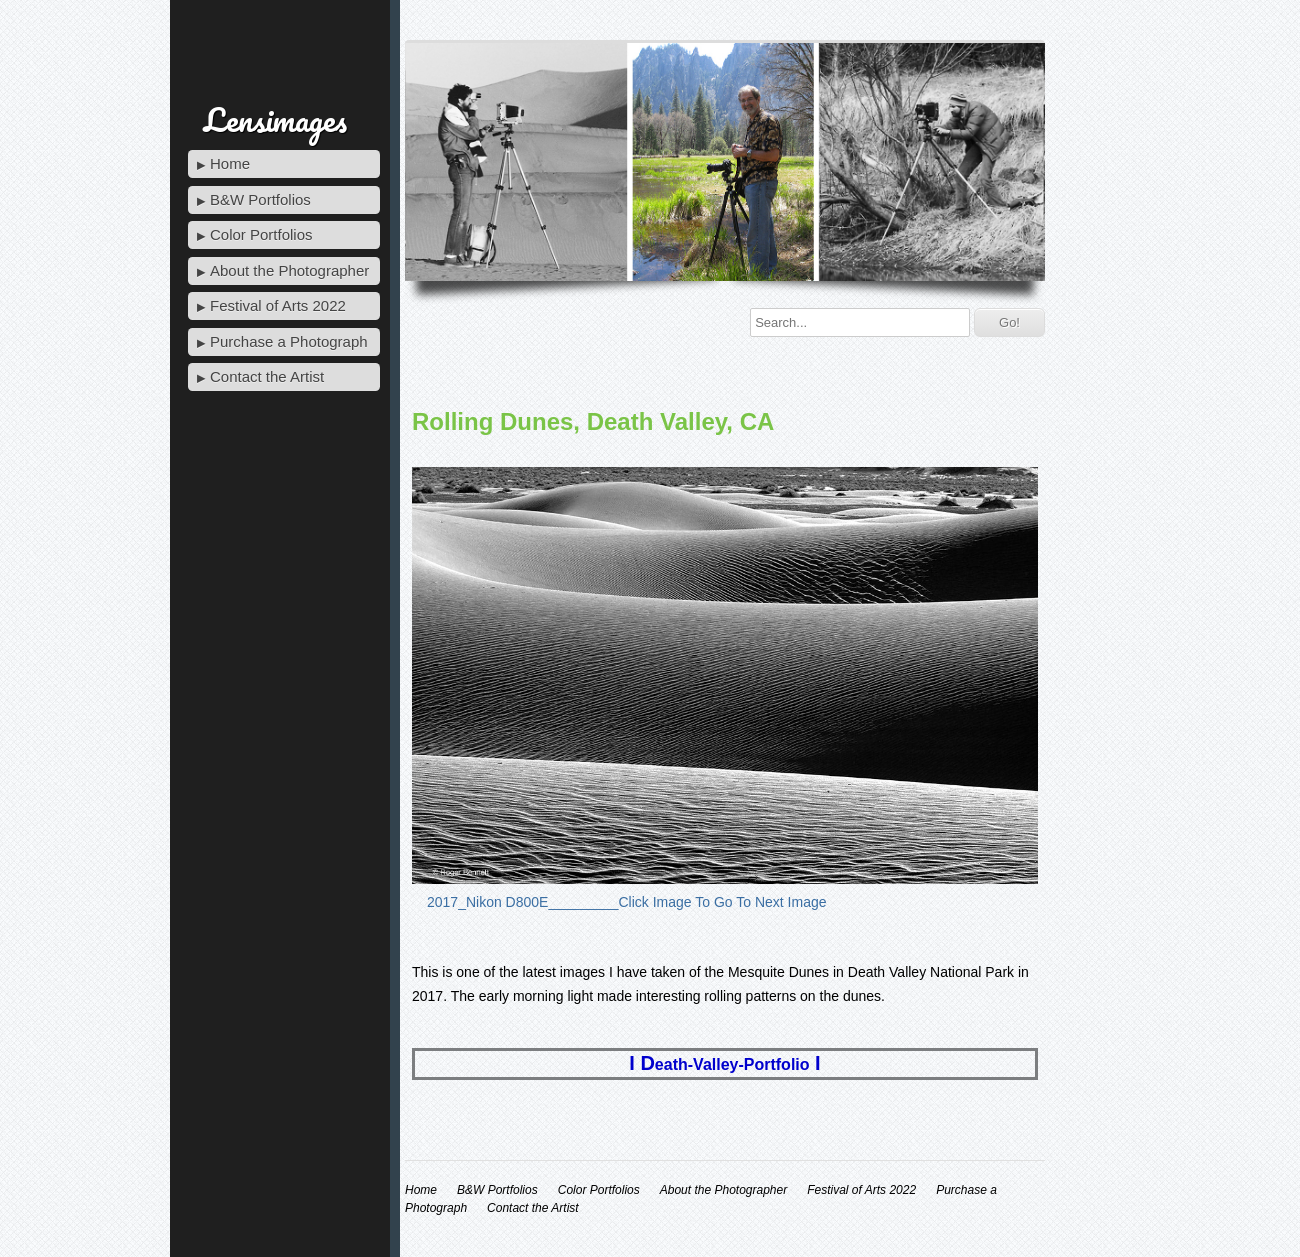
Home (230, 163)
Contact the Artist (267, 376)
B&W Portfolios (260, 199)
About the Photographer (289, 270)
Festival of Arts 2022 (278, 305)
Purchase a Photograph (289, 341)
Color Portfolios (261, 234)
